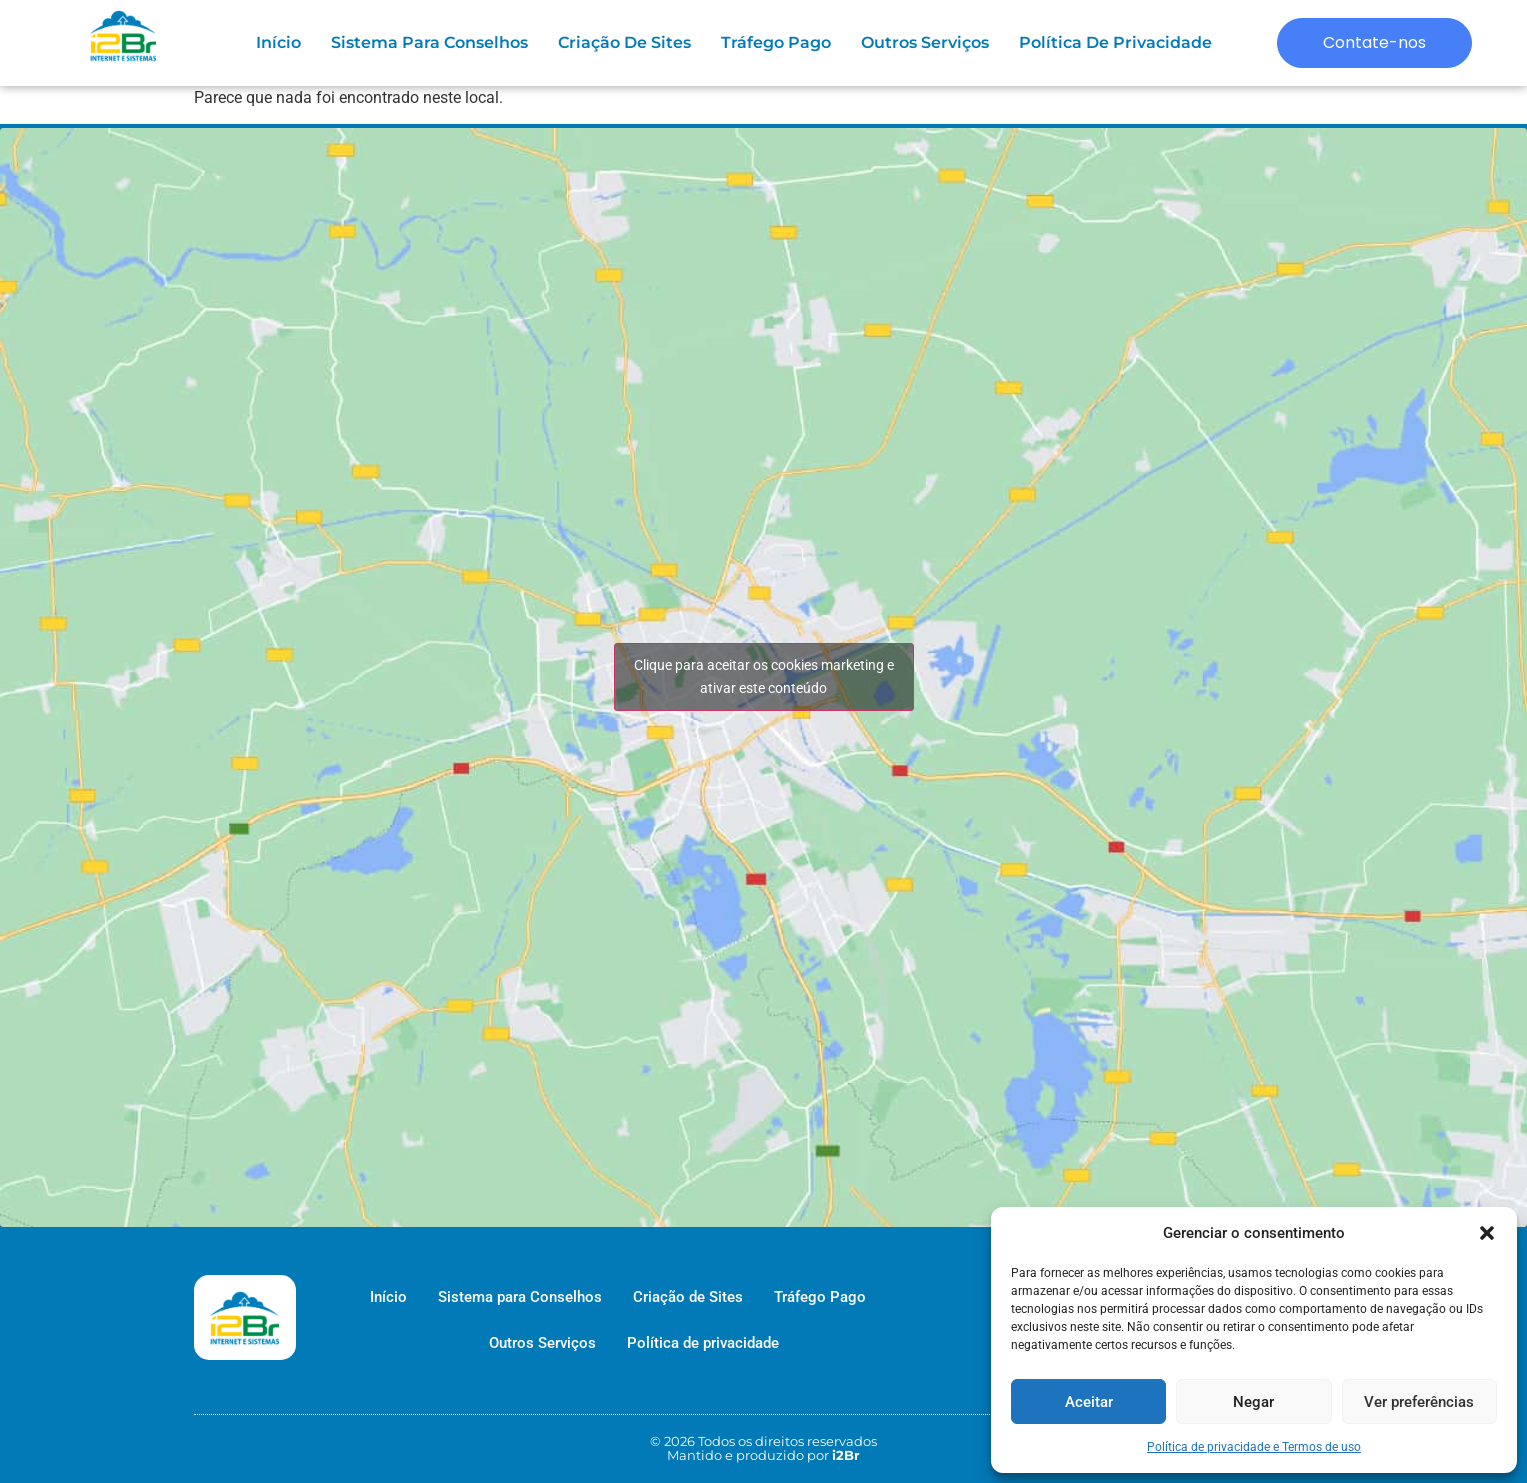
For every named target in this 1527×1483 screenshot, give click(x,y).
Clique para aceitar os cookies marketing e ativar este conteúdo (764, 676)
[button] (1487, 1233)
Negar (1253, 1402)
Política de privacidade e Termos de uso (1254, 1447)
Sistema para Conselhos (429, 42)
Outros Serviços (925, 42)
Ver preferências (1419, 1402)
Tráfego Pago (776, 42)
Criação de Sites (624, 42)
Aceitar (1089, 1402)
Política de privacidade (1115, 42)
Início (278, 42)
